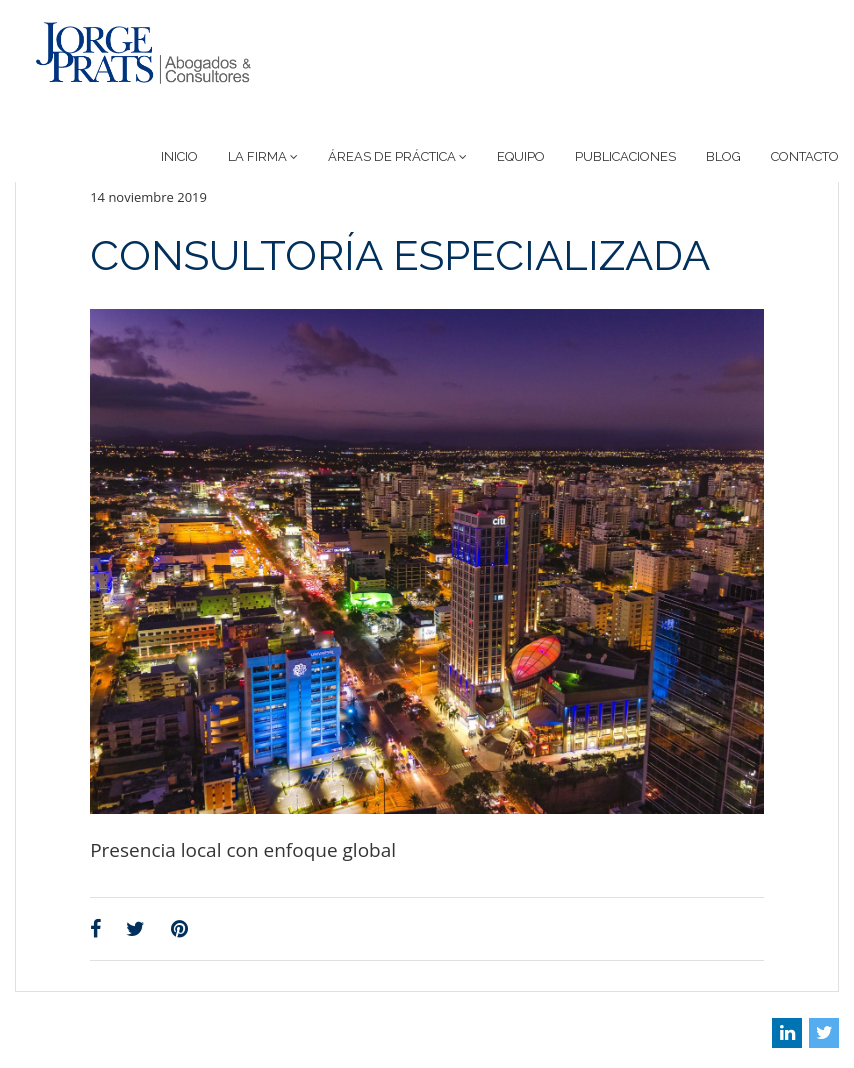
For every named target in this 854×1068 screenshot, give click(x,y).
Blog (723, 156)
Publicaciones (625, 156)
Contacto (805, 156)
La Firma (263, 156)
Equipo (521, 156)
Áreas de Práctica (397, 156)
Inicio (179, 156)
